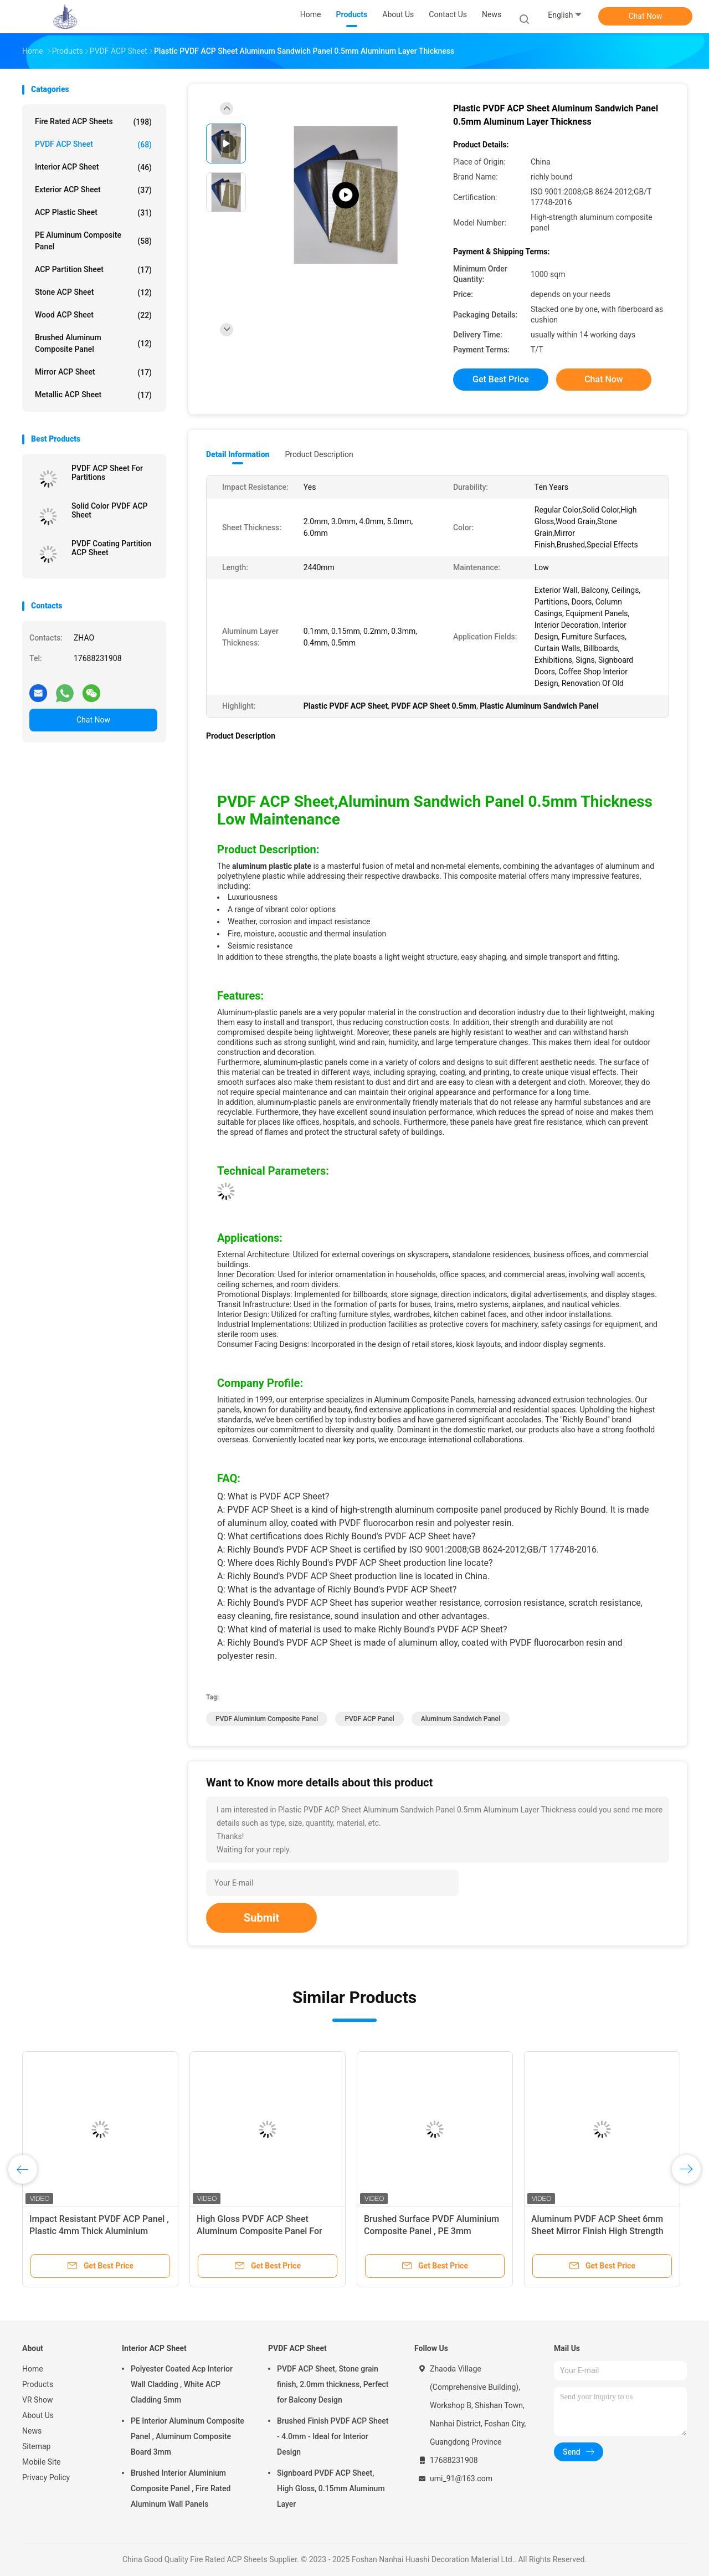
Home (32, 2368)
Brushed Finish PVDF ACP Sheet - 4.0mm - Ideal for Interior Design (333, 2436)
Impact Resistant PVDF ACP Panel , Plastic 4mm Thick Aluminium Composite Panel (99, 2231)
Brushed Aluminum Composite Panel (93, 343)
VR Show (37, 2399)
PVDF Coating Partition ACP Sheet (111, 548)
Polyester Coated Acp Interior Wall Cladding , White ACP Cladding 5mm (182, 2384)
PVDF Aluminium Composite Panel (266, 1719)
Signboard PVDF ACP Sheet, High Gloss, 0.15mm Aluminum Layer (331, 2488)
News (32, 2430)
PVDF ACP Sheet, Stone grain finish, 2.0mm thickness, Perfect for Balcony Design (332, 2384)
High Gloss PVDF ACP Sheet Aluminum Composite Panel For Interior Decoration (259, 2231)
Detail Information (237, 454)
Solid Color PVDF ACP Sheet (109, 510)
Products (37, 2384)
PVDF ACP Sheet (93, 144)
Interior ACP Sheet (93, 167)
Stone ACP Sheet (93, 292)
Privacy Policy (46, 2477)
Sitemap (36, 2446)
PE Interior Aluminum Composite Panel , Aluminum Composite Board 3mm (187, 2436)
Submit (261, 1917)
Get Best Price (500, 379)
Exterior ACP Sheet (93, 190)
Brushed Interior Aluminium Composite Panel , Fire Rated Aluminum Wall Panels (180, 2488)
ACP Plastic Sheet (93, 212)
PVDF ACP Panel (369, 1719)
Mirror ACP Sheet (93, 372)
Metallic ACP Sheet (93, 395)
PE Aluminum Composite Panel (93, 241)
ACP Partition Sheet (93, 269)
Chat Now (645, 16)
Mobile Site (41, 2461)
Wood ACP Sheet (93, 315)
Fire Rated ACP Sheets (93, 121)
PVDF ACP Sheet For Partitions (107, 473)
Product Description (319, 454)
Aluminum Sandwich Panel (460, 1719)
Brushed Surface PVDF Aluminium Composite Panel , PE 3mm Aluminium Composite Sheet (431, 2231)
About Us (38, 2415)
